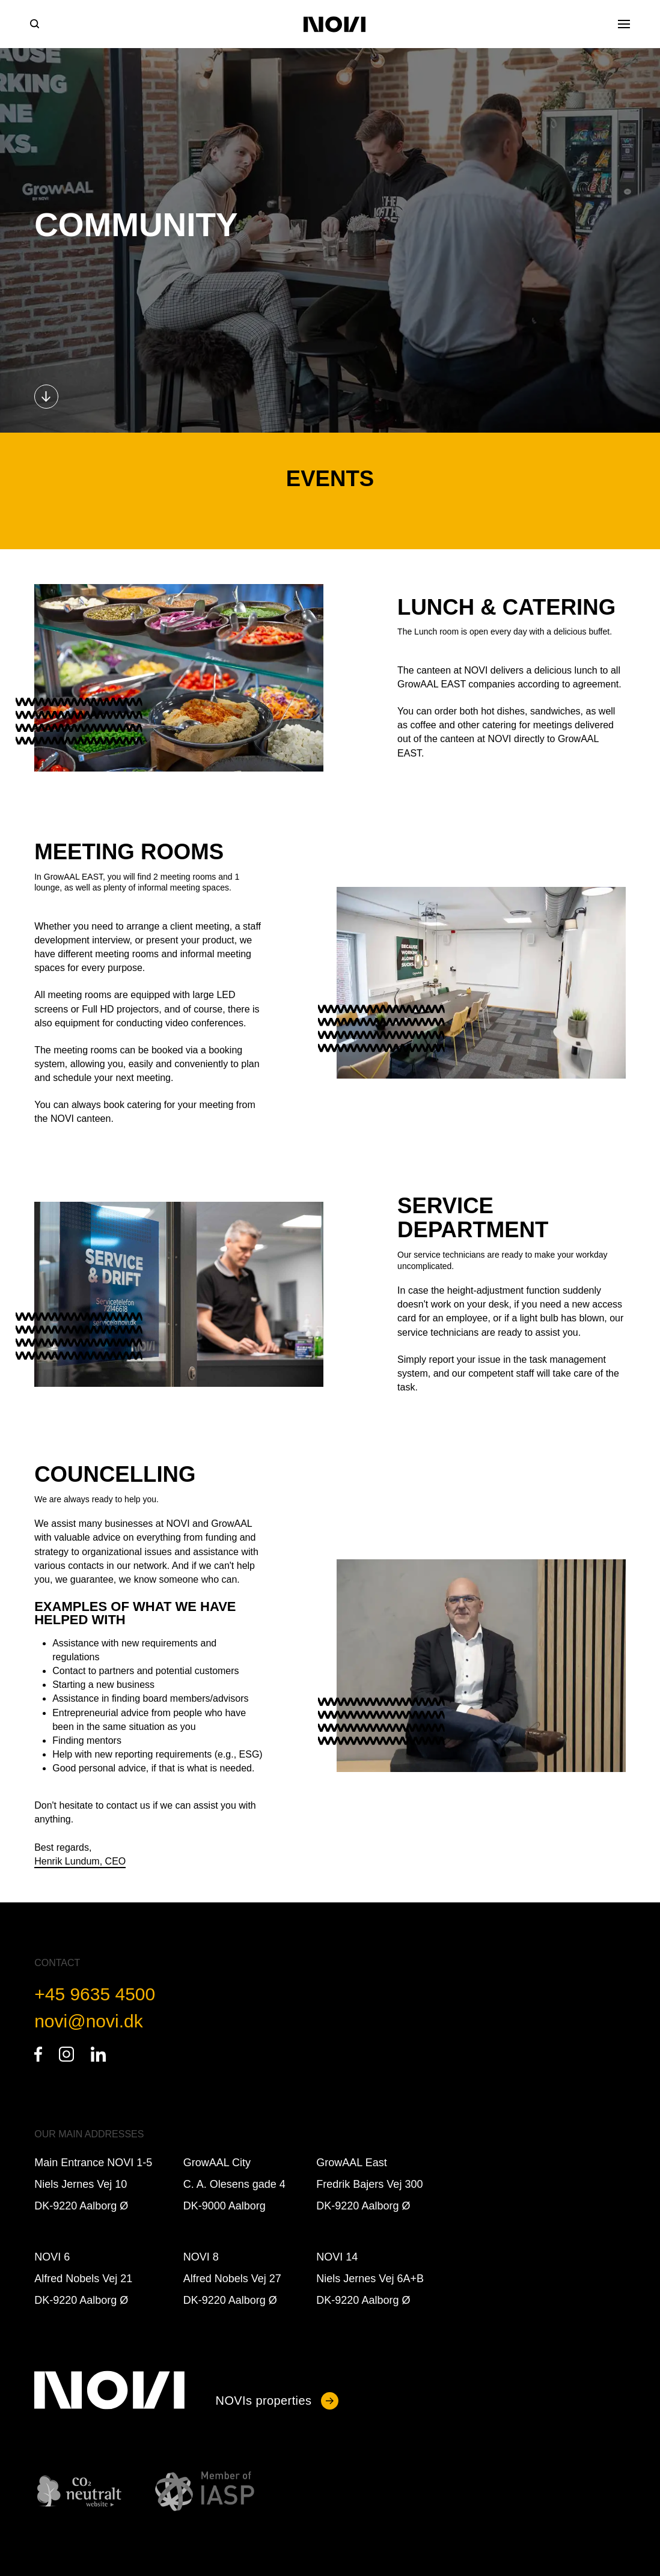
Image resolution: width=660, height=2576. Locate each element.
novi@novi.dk (88, 2021)
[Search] (34, 23)
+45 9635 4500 (94, 1994)
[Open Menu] (624, 24)
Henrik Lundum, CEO (80, 1861)
